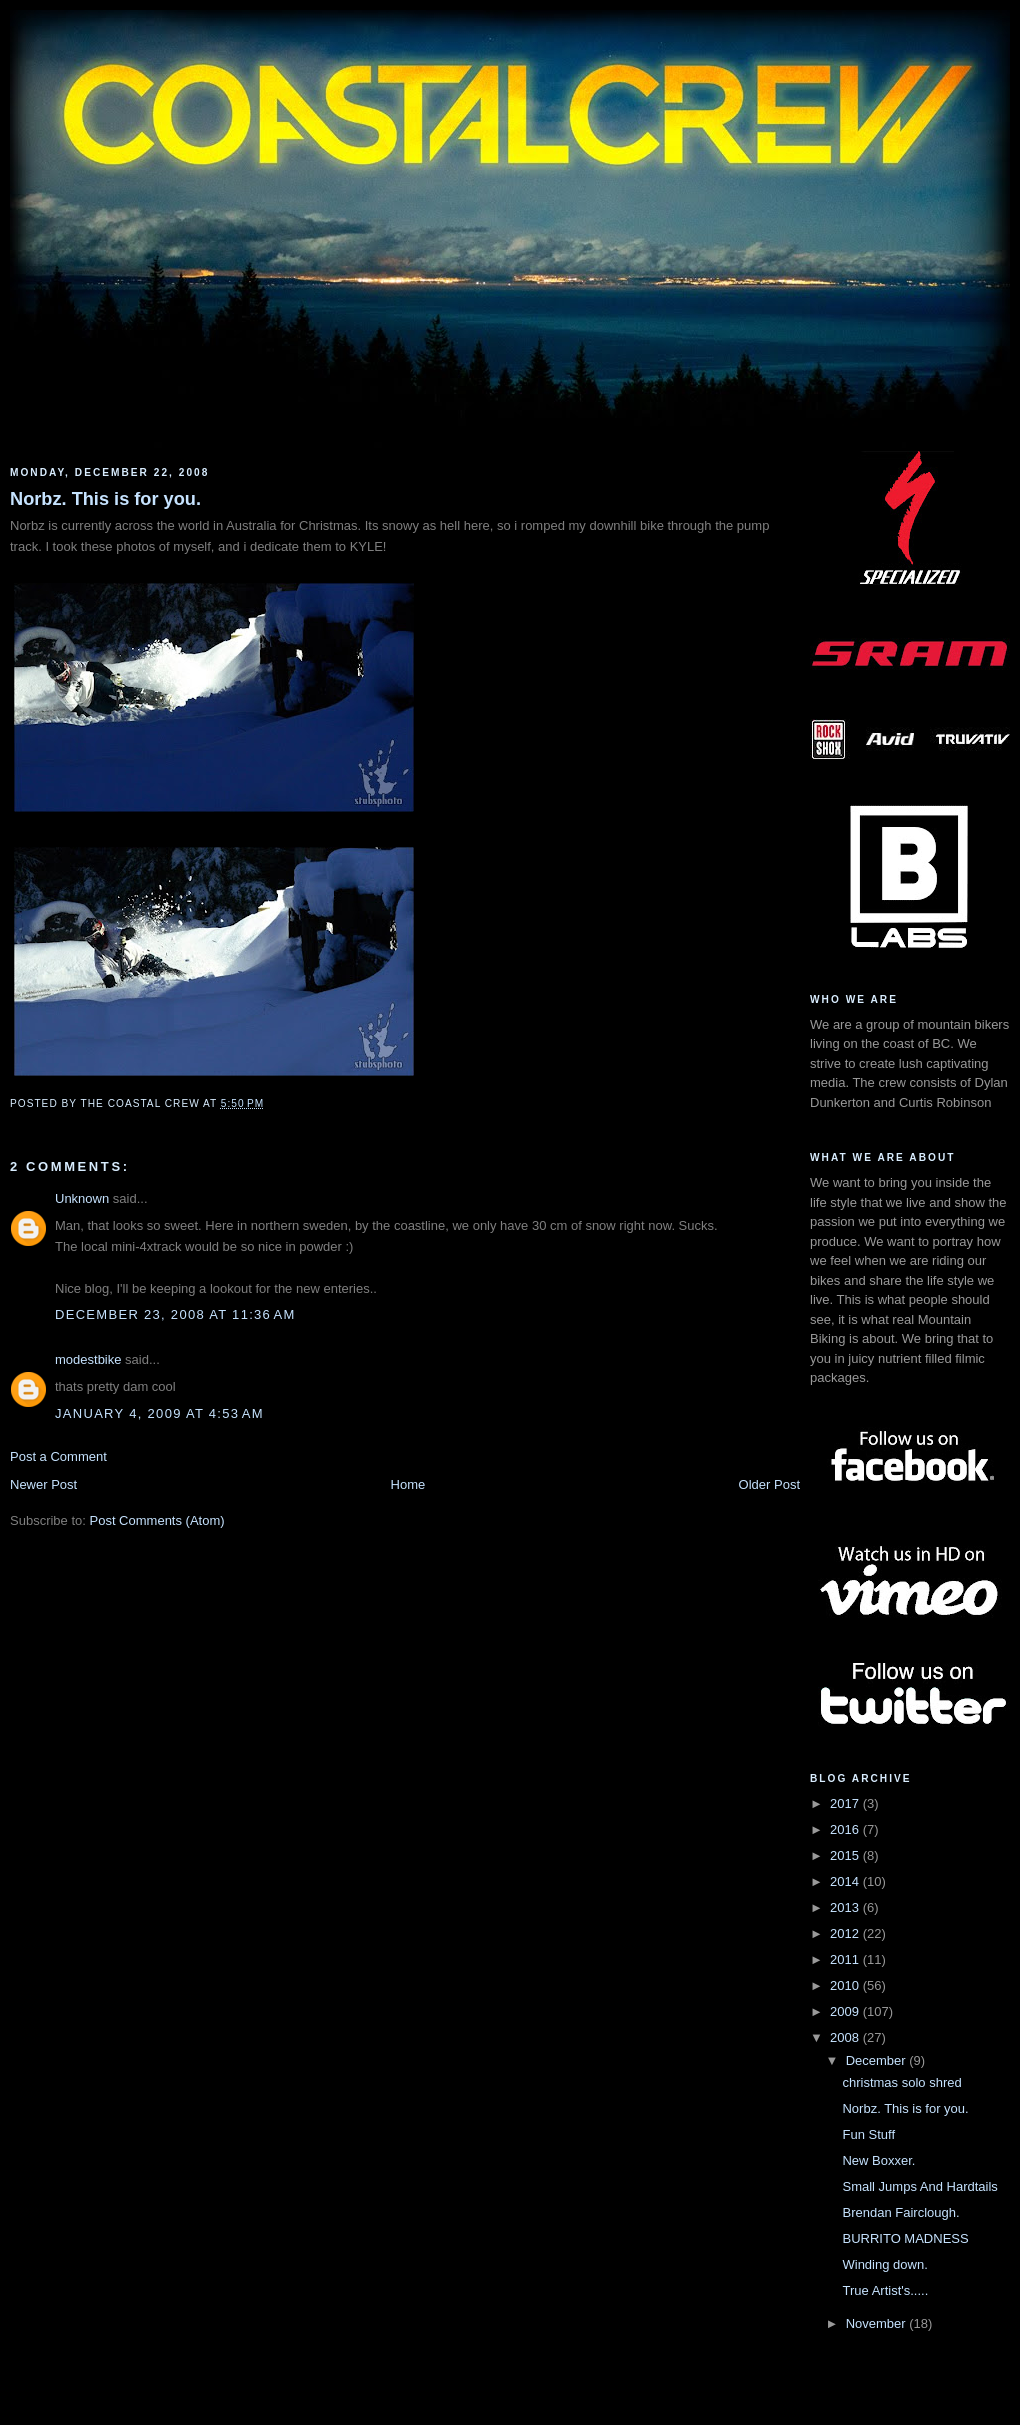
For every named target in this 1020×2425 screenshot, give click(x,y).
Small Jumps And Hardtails (919, 2186)
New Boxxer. (878, 2160)
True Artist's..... (885, 2290)
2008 (846, 2037)
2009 (846, 2011)
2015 (846, 1855)
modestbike (88, 1359)
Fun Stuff (868, 2134)
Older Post (769, 1484)
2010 (846, 1985)
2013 (846, 1907)
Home (408, 1484)
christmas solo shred (901, 2082)
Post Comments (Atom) (157, 1520)
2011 (846, 1959)
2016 (846, 1829)
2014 (846, 1881)
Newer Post (43, 1484)
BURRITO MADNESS (905, 2238)
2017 (846, 1803)
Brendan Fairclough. (900, 2212)
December (878, 2060)
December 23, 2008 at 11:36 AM (175, 1314)
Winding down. (884, 2264)
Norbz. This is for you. (105, 499)
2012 (846, 1933)
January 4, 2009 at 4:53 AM (159, 1413)
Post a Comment (58, 1456)
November (878, 2323)
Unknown (82, 1198)
